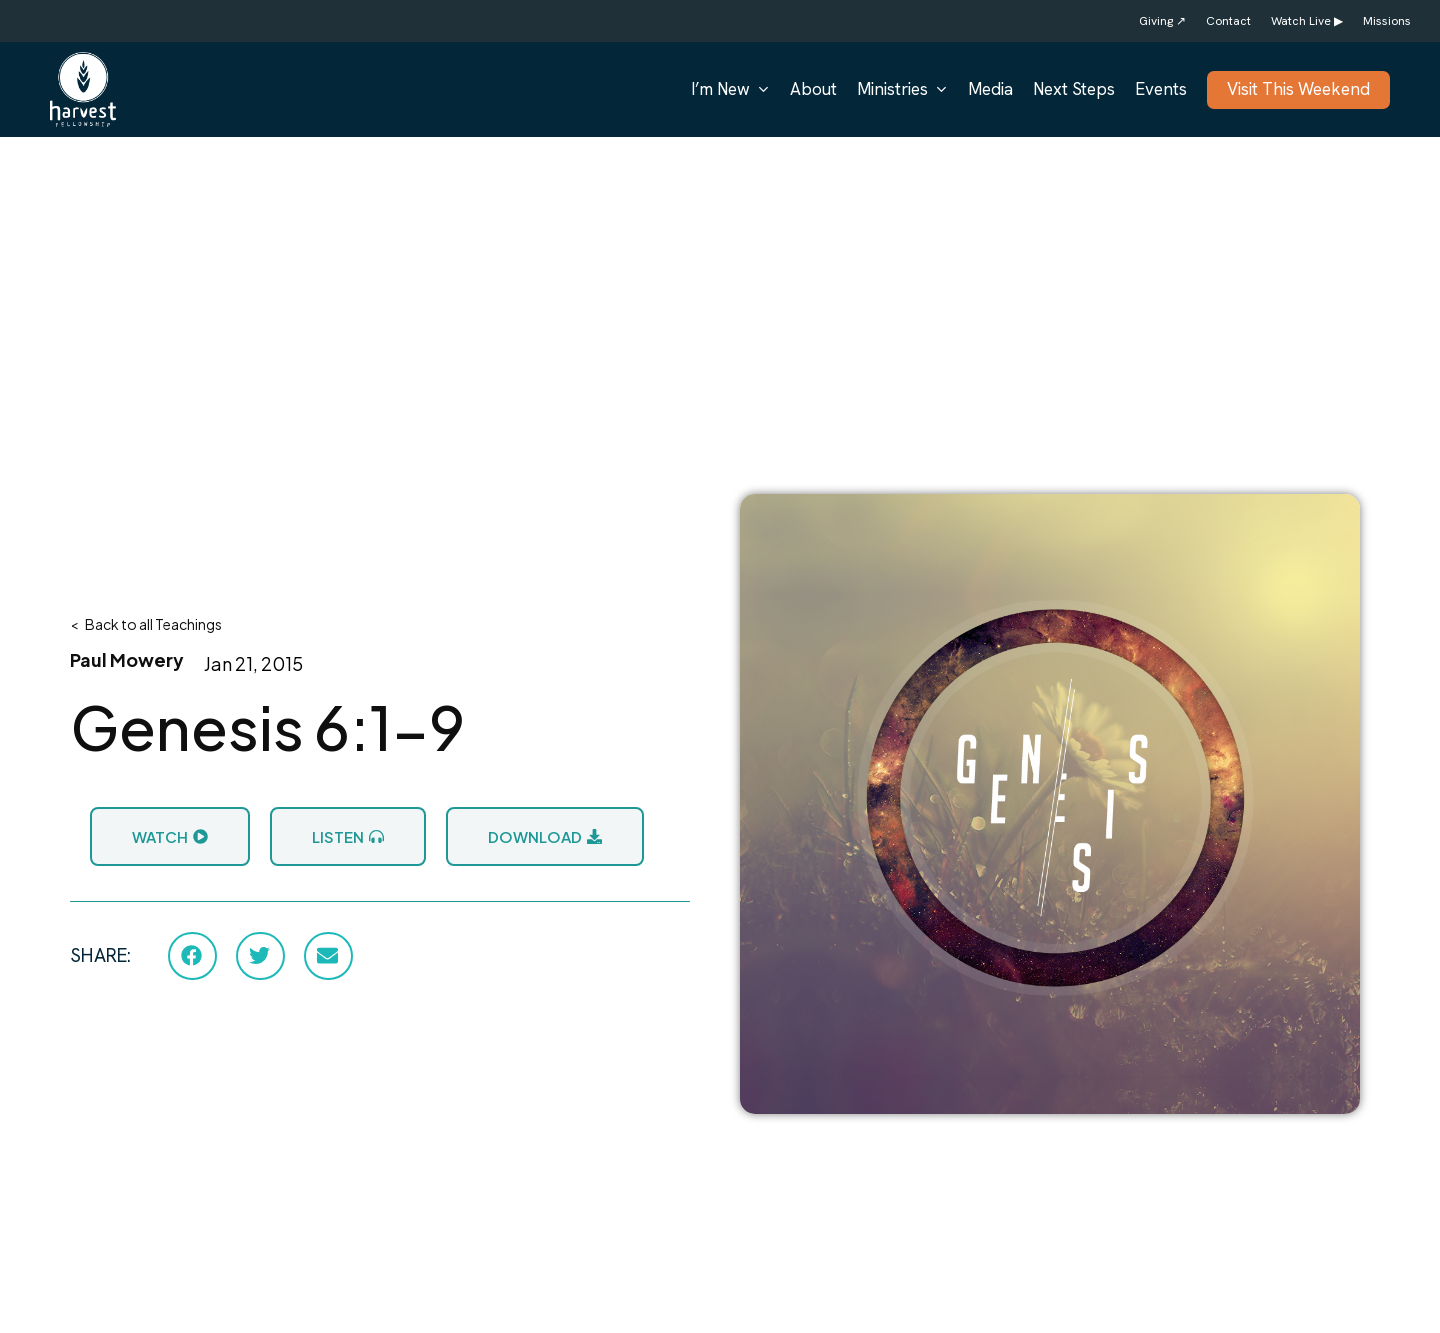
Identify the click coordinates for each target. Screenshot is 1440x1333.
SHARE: (100, 955)
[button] (192, 956)
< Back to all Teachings (146, 624)
